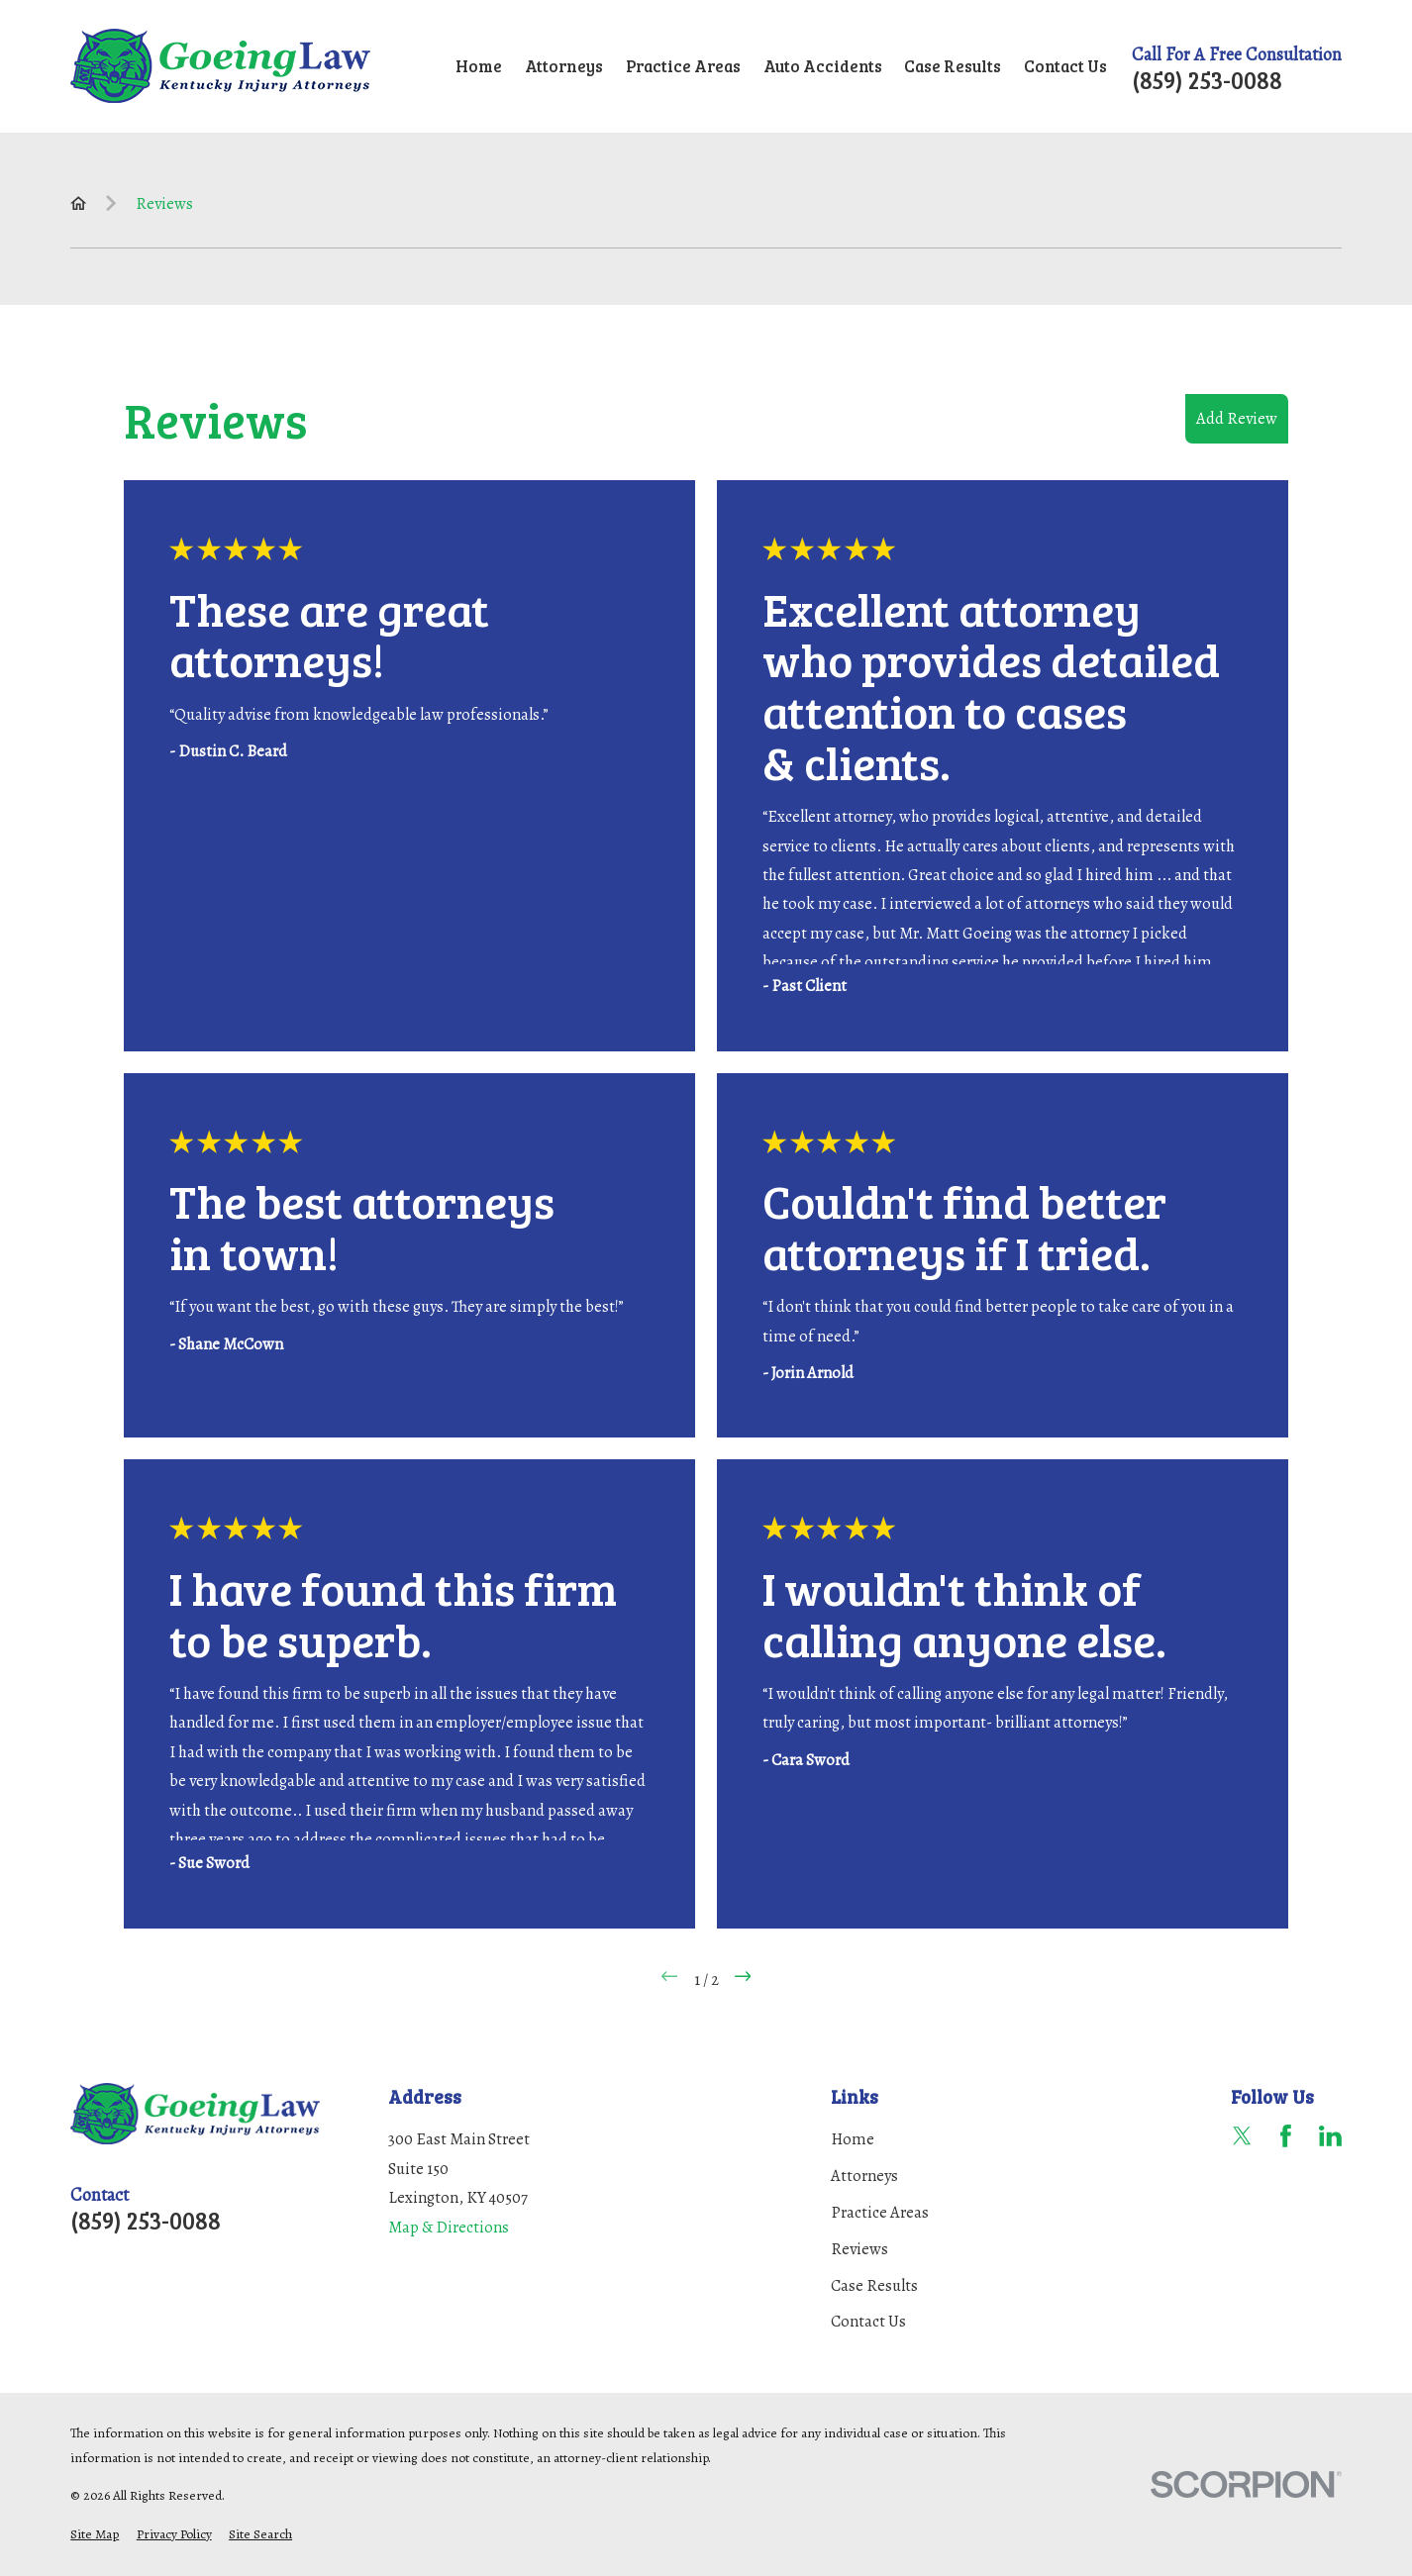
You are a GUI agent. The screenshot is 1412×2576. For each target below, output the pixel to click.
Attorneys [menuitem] (564, 65)
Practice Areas (880, 2212)
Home (852, 2139)
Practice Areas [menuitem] (683, 65)
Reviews (859, 2248)
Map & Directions (448, 2227)
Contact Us (868, 2321)
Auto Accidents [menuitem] (822, 65)
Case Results (874, 2285)
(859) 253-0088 (1207, 80)
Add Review (1236, 418)
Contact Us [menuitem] (1065, 65)
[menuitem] (94, 2534)
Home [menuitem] (478, 65)
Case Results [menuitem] (952, 65)
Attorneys (864, 2175)
